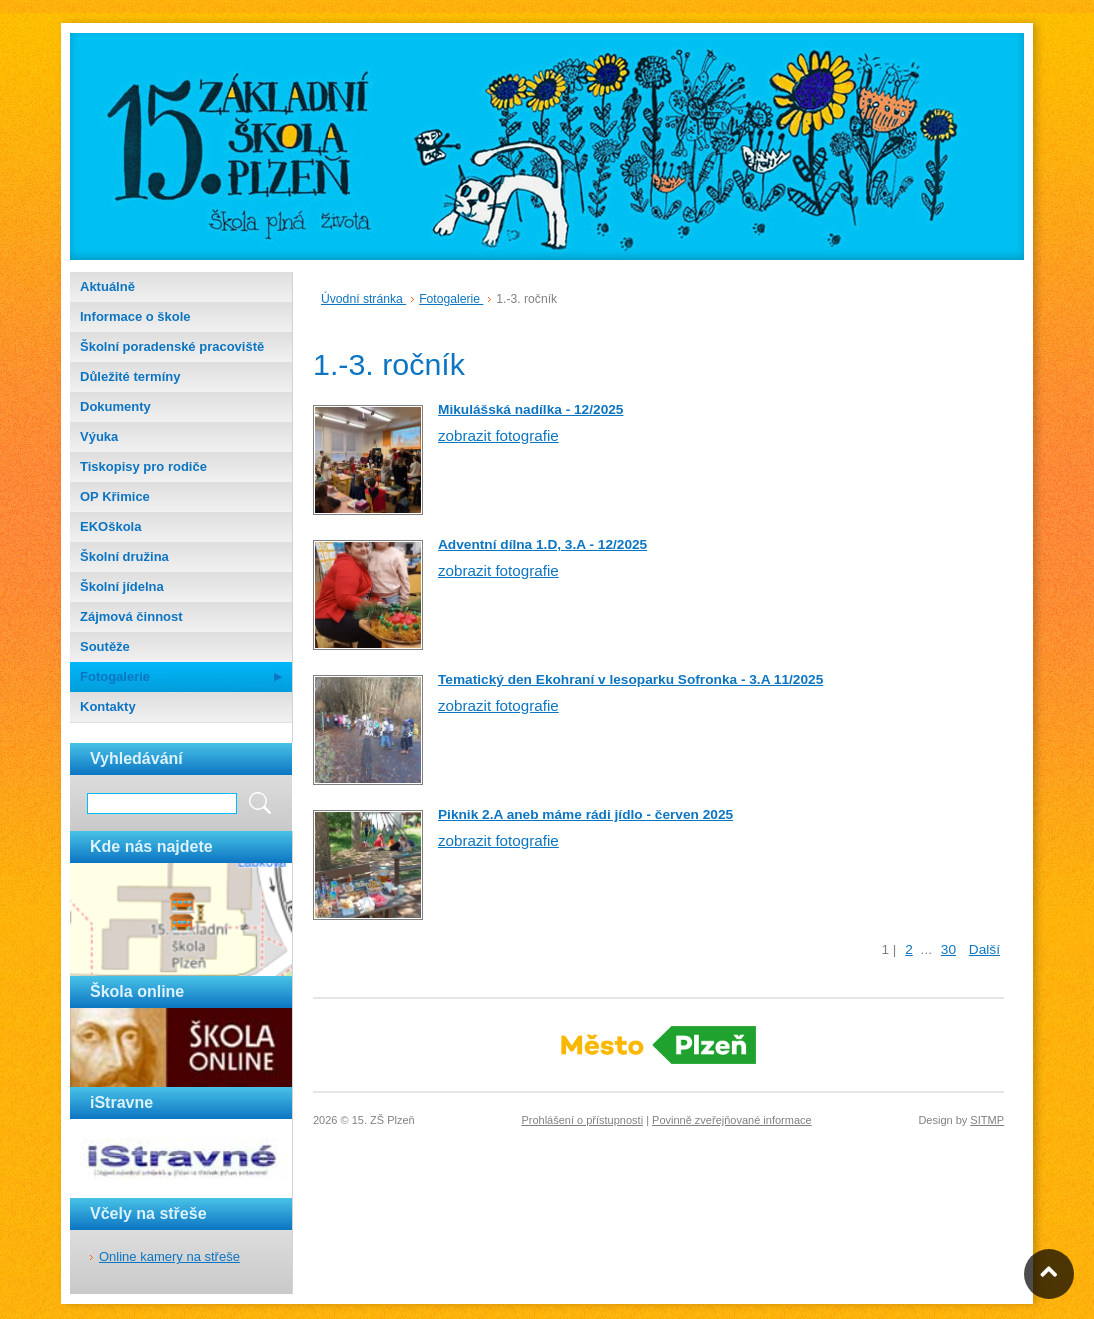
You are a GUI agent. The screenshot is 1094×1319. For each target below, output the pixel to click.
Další (984, 949)
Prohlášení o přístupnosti (582, 1120)
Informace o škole (135, 316)
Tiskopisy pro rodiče (143, 466)
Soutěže (105, 646)
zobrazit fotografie (498, 435)
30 (948, 949)
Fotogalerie (115, 676)
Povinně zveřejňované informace (732, 1120)
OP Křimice (115, 496)
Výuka (99, 436)
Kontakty (108, 706)
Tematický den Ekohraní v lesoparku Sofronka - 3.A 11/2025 (630, 679)
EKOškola (110, 526)
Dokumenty (115, 406)
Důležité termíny (130, 376)
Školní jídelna (122, 586)
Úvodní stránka (363, 299)
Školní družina (124, 556)
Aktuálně (107, 286)
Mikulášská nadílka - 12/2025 (530, 409)
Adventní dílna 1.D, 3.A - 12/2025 (542, 544)
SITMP (987, 1120)
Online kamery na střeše (169, 1256)
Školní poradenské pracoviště (172, 346)
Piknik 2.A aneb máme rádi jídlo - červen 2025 (585, 814)
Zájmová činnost (131, 616)
